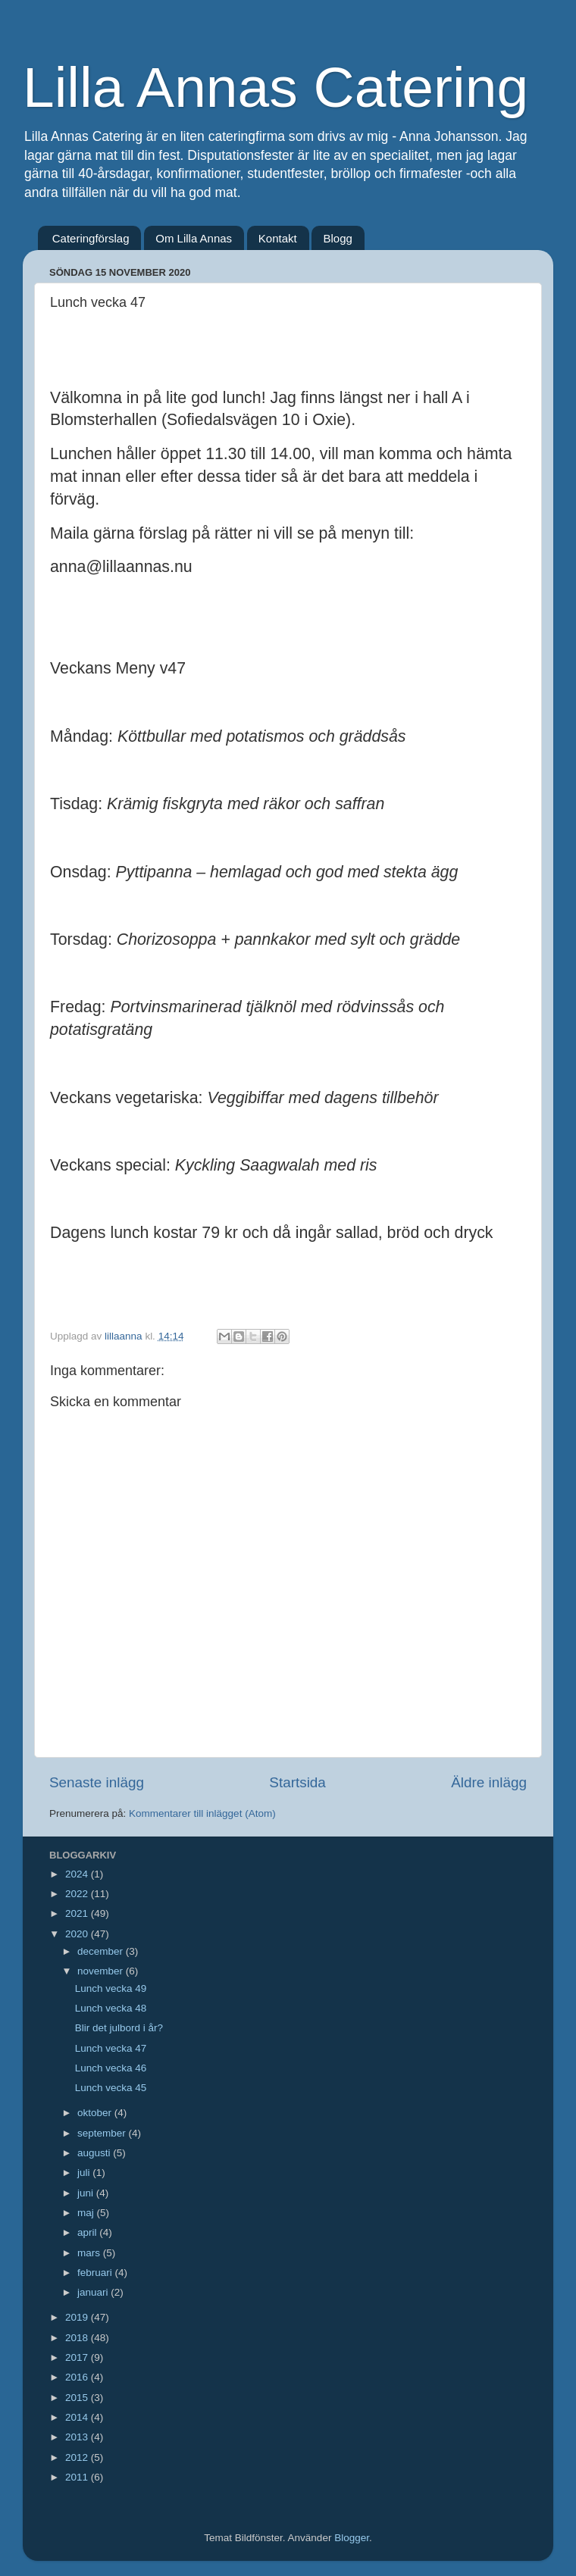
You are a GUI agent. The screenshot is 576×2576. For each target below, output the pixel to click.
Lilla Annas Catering (275, 87)
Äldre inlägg (489, 1782)
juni (86, 2193)
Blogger (351, 2537)
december (101, 1951)
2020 (78, 1934)
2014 (78, 2417)
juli (84, 2172)
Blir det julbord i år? (119, 2028)
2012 (78, 2457)
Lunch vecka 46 (111, 2068)
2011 (78, 2477)
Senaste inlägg (96, 1782)
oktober (95, 2112)
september (103, 2133)
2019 (78, 2317)
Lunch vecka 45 (111, 2087)
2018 (78, 2337)
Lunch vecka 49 (111, 1988)
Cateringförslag (91, 238)
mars (90, 2253)
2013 (78, 2437)
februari (96, 2272)
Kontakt (277, 238)
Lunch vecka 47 (111, 2048)
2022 (78, 1893)
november (101, 1971)
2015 (78, 2397)
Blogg (337, 238)
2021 (78, 1913)
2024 (78, 1874)
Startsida (297, 1782)
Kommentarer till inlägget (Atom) (202, 1813)
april (88, 2232)
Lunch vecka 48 (111, 2008)
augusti (95, 2153)
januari (94, 2292)
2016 (78, 2377)
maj (87, 2212)
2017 (78, 2357)
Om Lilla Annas (193, 238)
